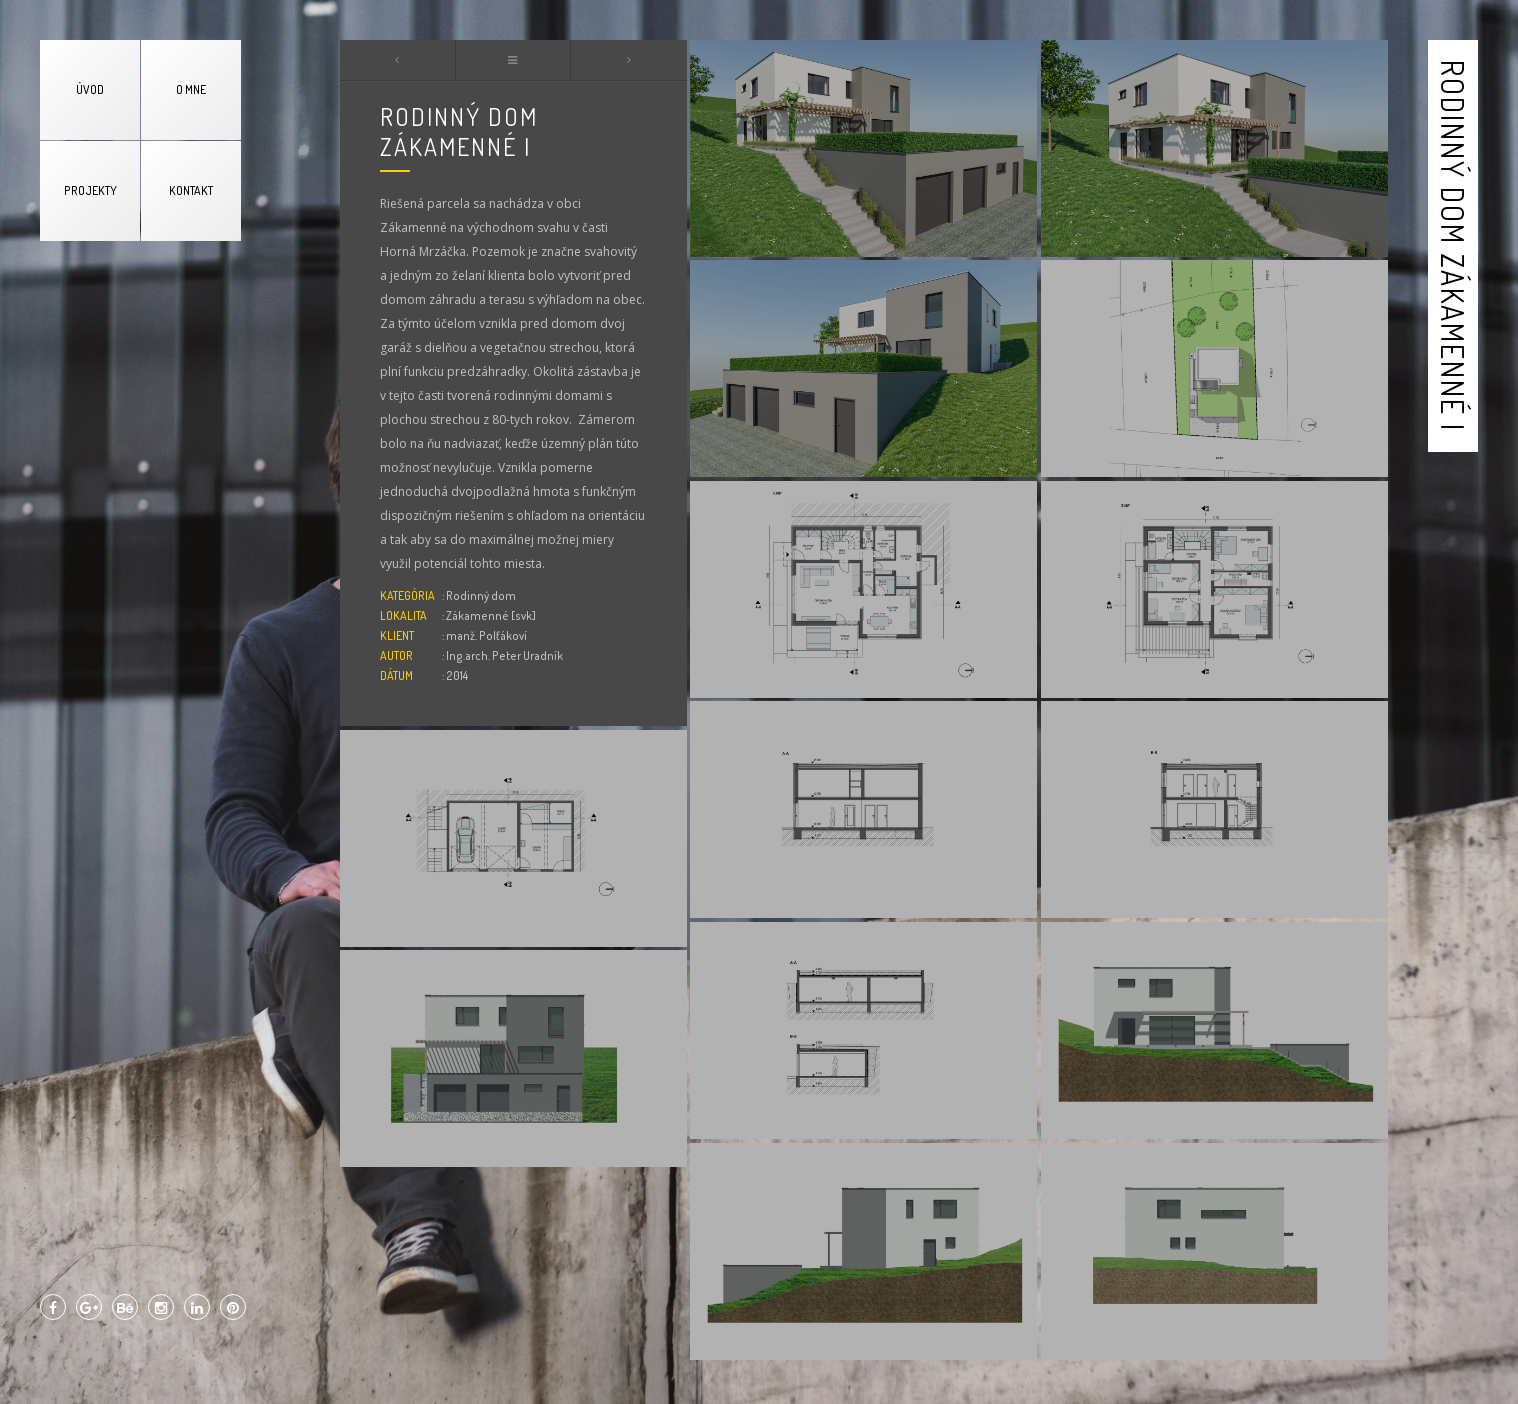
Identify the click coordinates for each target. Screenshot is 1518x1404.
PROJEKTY (90, 190)
